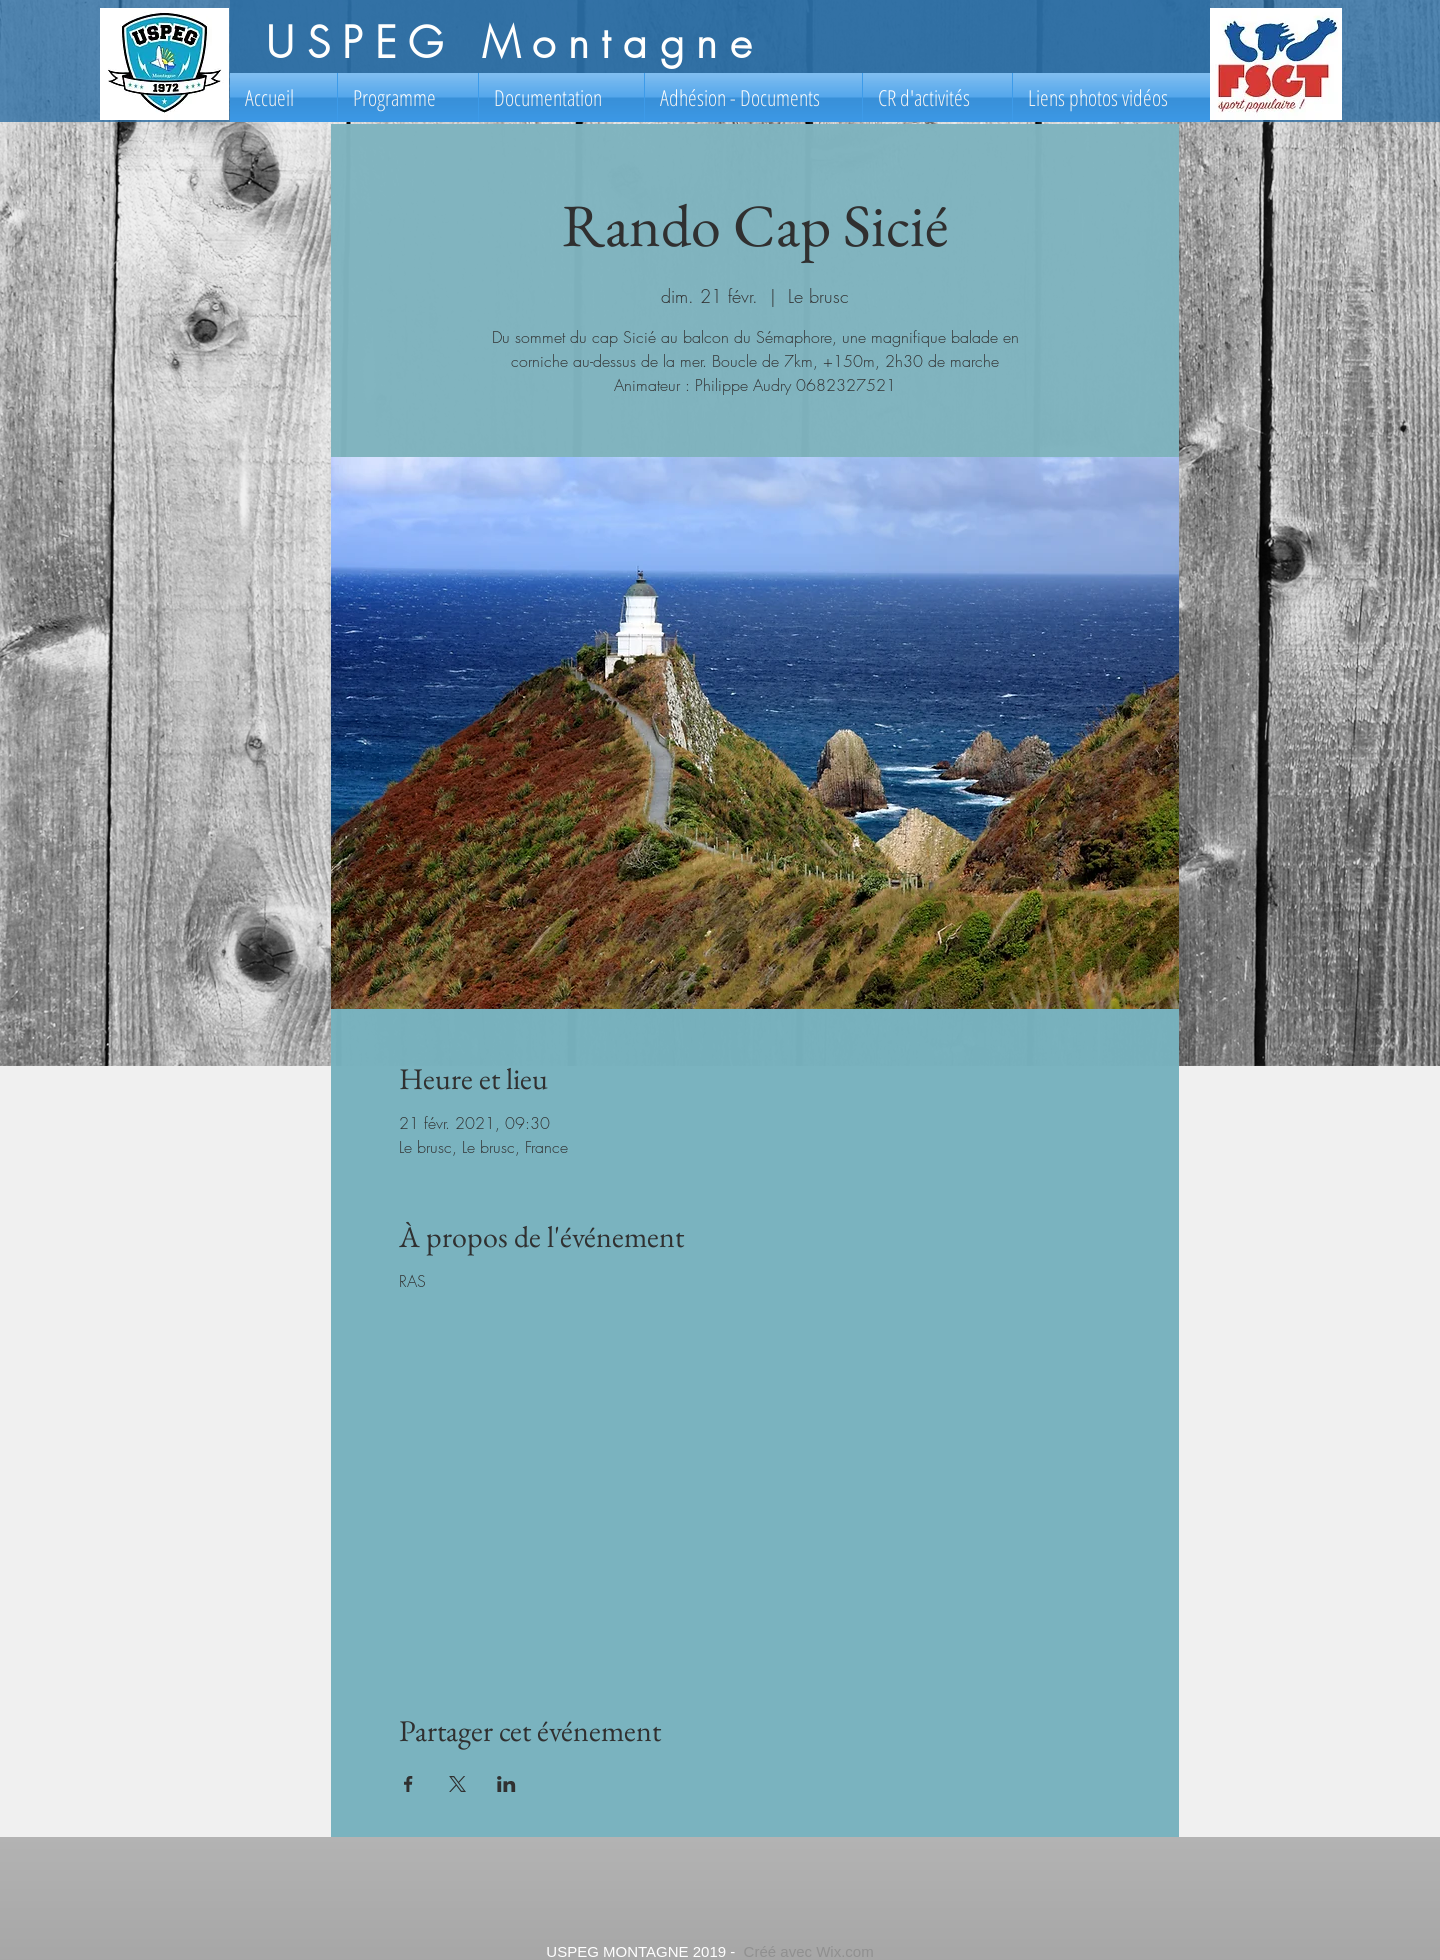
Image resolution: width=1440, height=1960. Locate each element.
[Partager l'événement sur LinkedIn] (506, 1784)
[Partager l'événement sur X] (457, 1784)
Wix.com (845, 1951)
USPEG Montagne (514, 43)
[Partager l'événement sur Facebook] (408, 1784)
